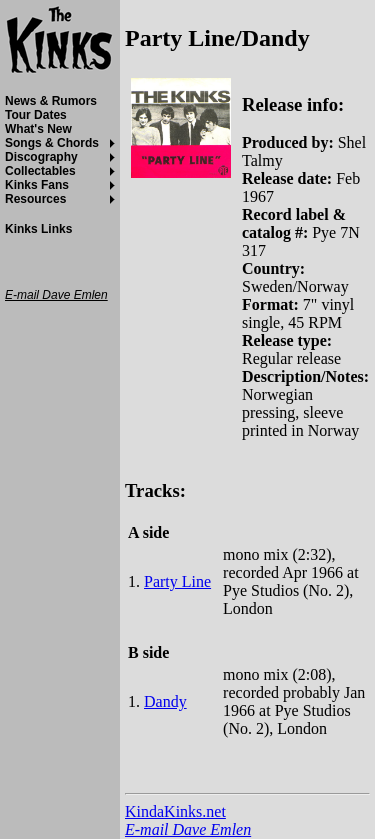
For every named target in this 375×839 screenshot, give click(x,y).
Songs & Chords (52, 143)
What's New (38, 129)
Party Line (177, 581)
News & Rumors (51, 101)
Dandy (165, 701)
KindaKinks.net (175, 811)
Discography (41, 157)
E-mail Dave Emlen (188, 829)
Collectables (40, 171)
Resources (35, 199)
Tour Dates (36, 115)
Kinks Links (38, 229)
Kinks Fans (37, 185)
